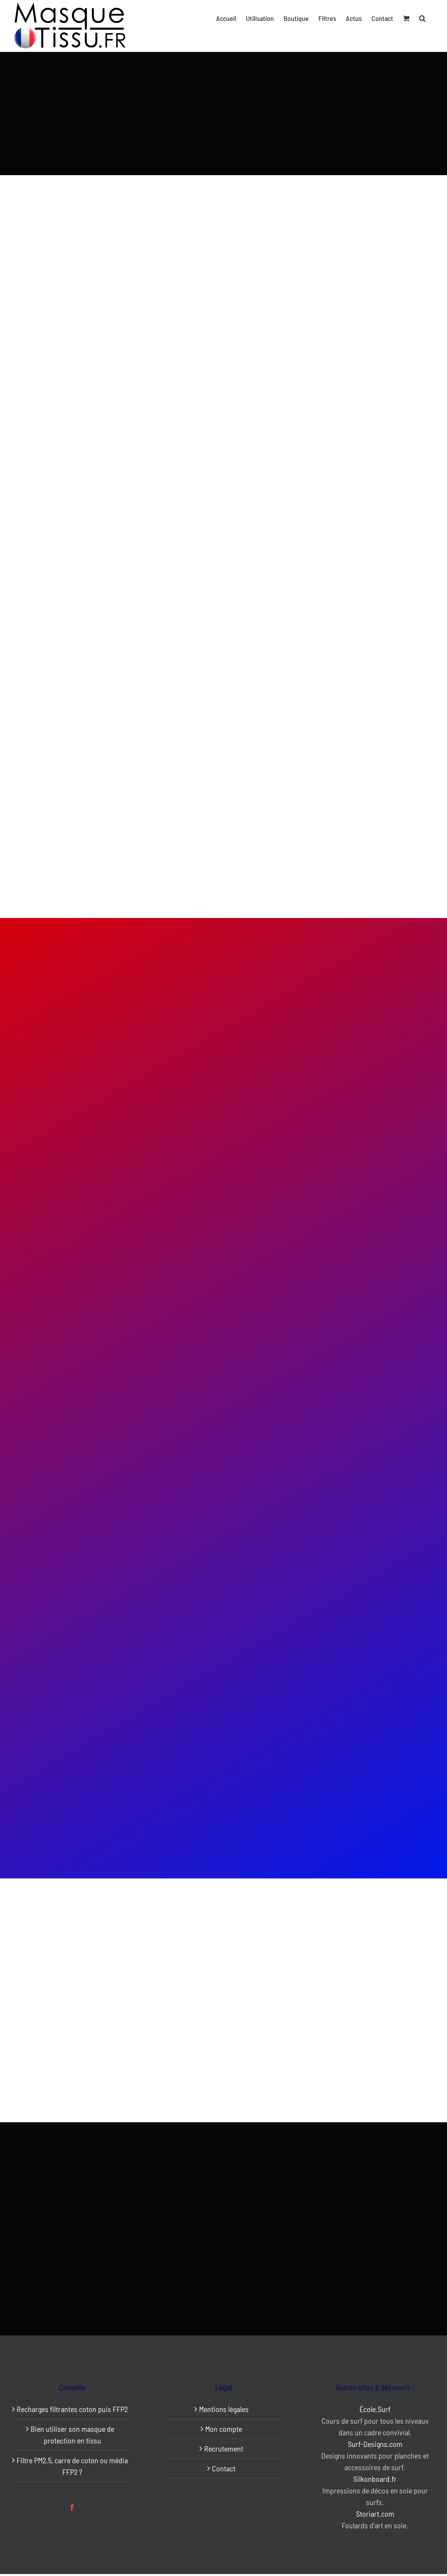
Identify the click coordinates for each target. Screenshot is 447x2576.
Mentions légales (224, 2409)
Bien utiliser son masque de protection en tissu (72, 2434)
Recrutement (223, 2448)
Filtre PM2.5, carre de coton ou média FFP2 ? (72, 2465)
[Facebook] (72, 2507)
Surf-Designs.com (375, 2444)
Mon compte (223, 2428)
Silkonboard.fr (375, 2478)
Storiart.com (375, 2513)
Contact (224, 2468)
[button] (422, 18)
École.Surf (374, 2409)
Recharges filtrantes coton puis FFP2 (72, 2409)
